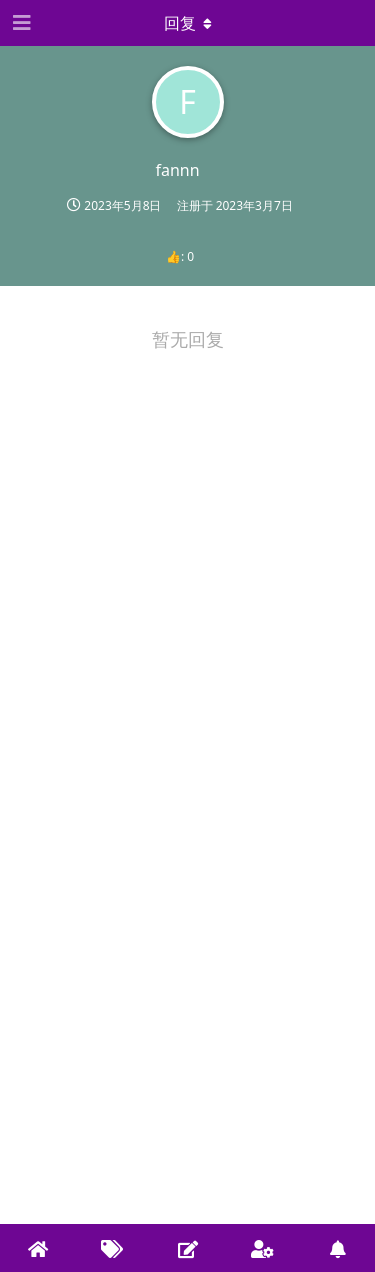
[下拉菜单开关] (188, 23)
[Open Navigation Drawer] (20, 23)
